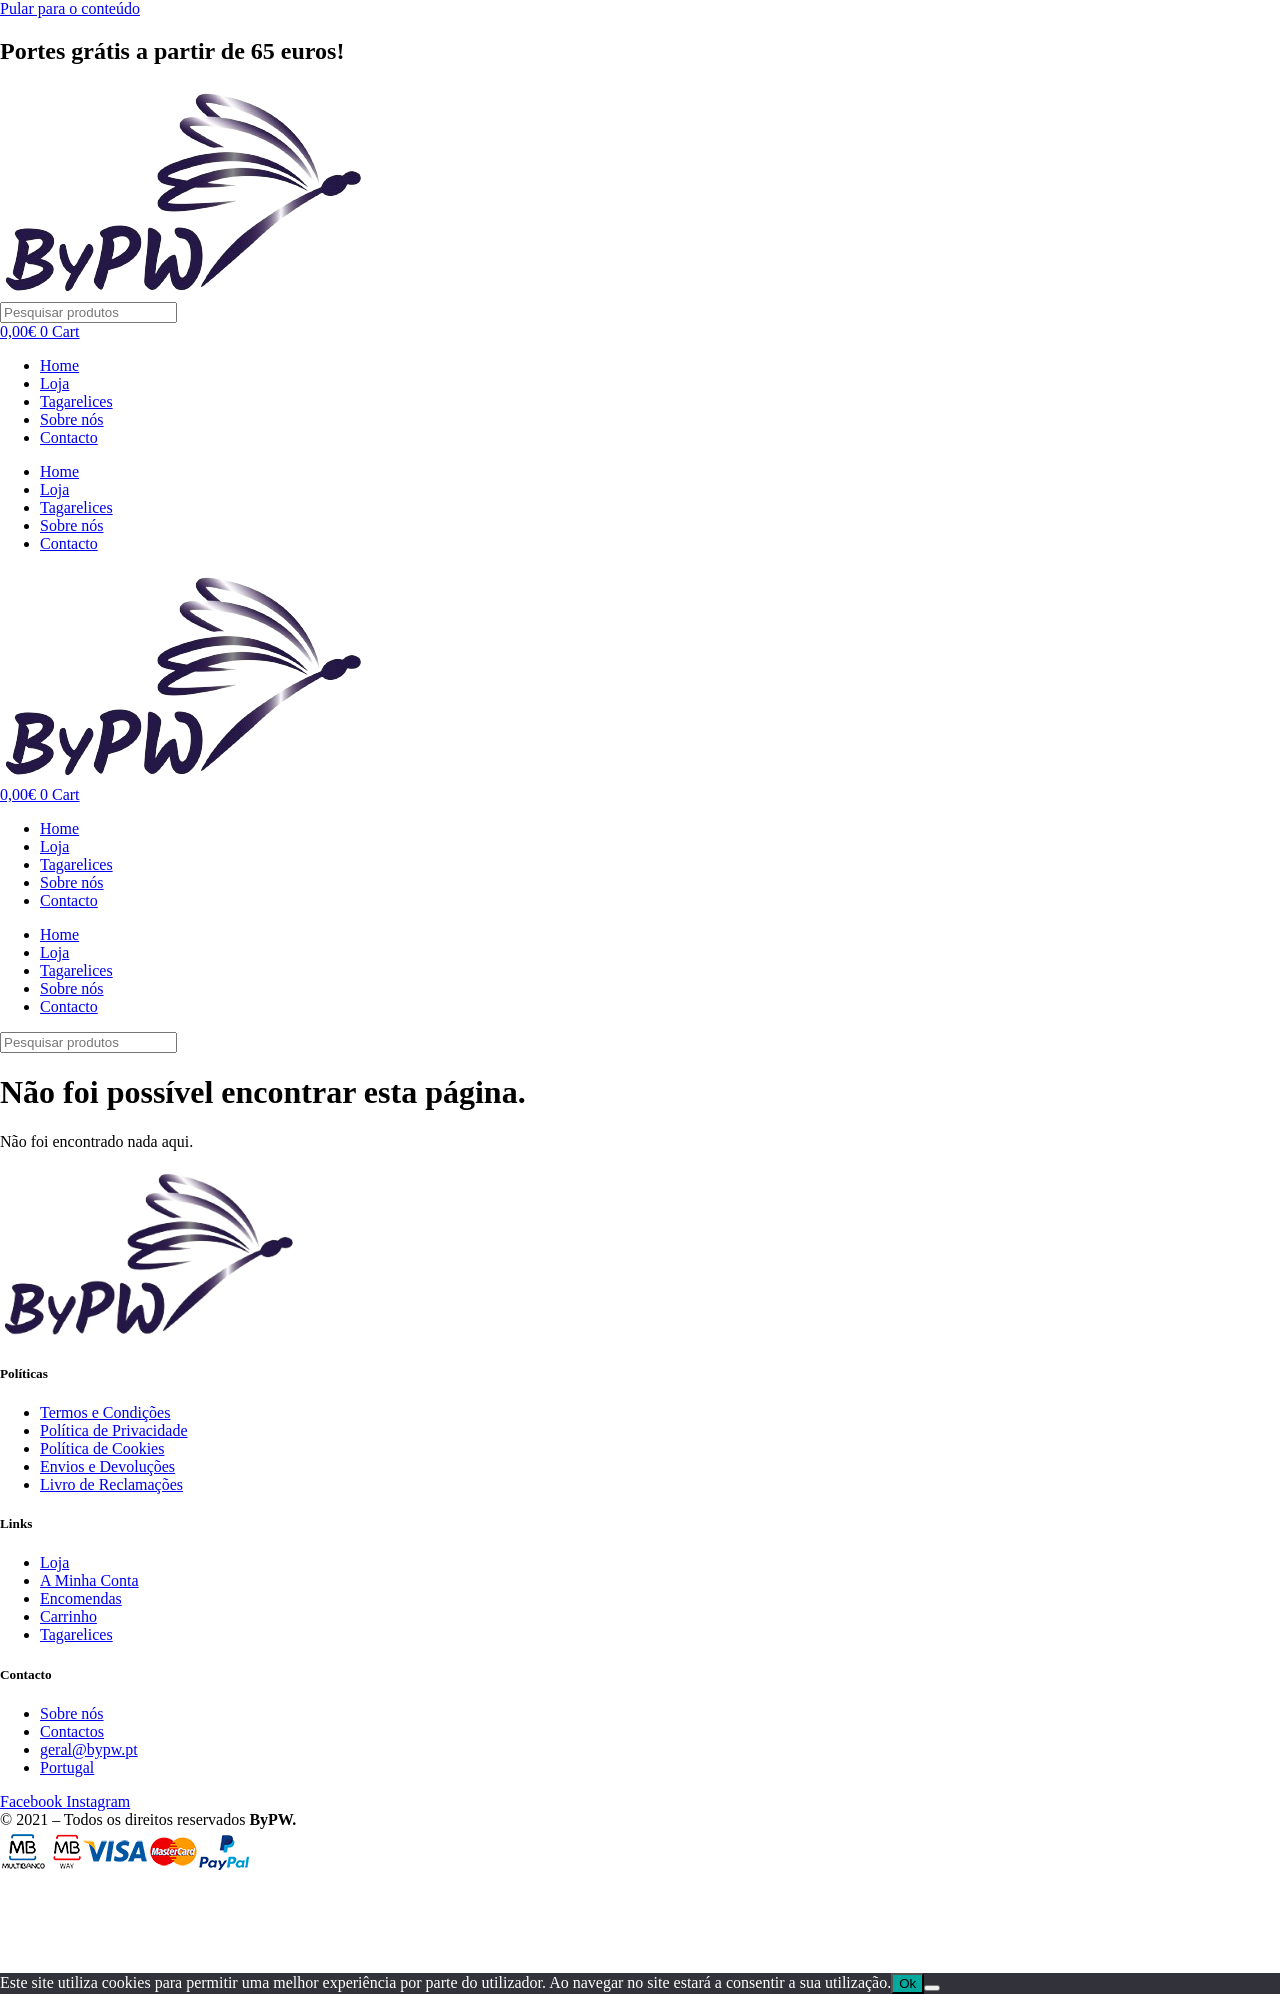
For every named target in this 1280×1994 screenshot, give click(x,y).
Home (59, 365)
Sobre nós (72, 419)
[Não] (932, 1988)
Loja (54, 383)
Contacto (69, 437)
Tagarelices (76, 401)
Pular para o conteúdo (70, 8)
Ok (907, 1983)
